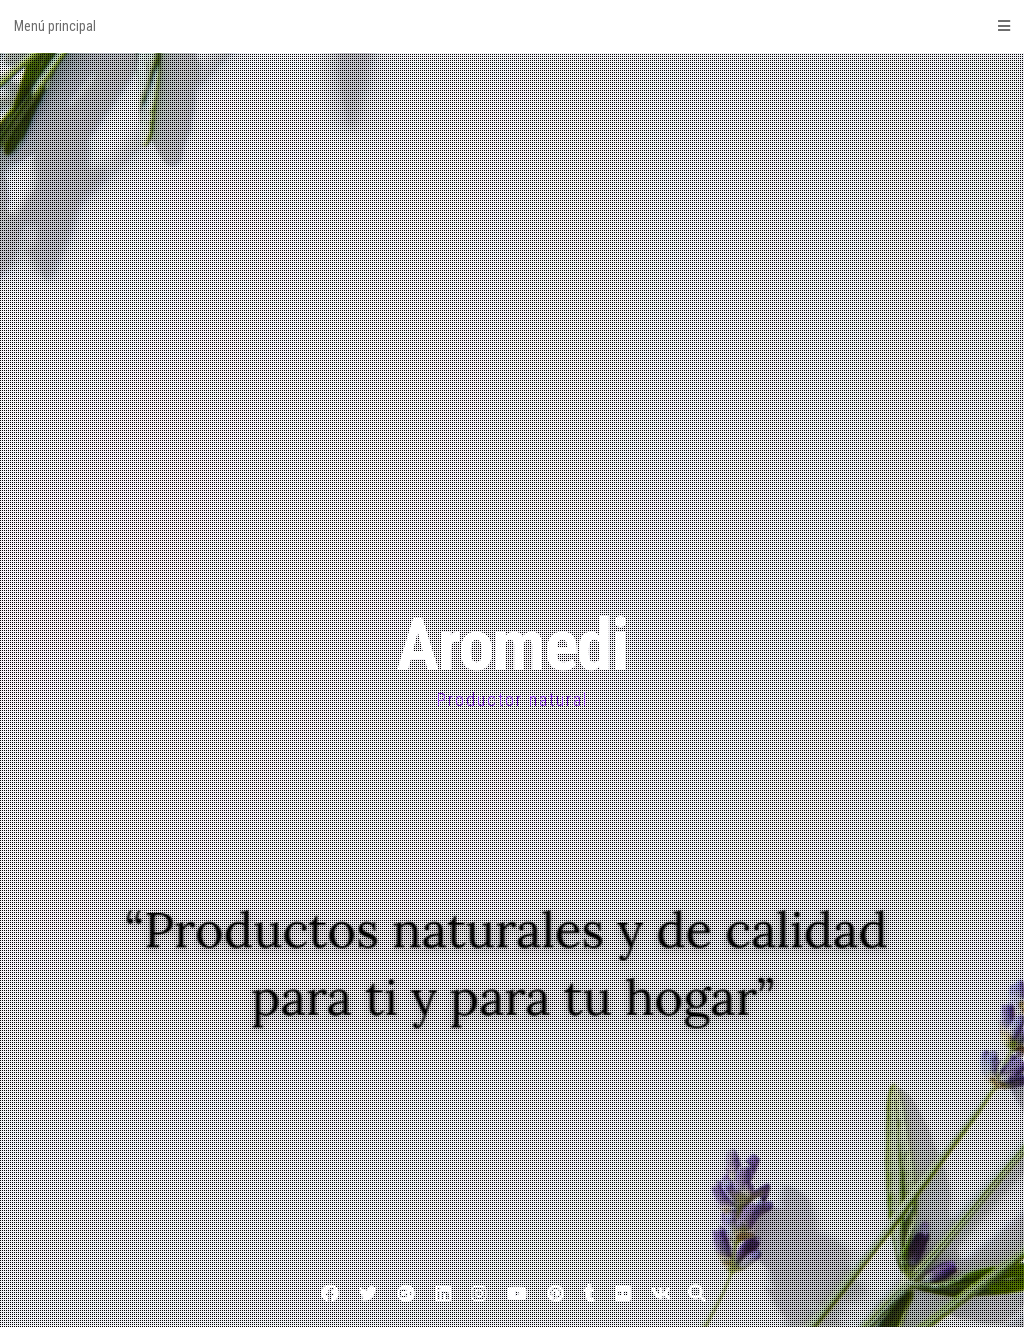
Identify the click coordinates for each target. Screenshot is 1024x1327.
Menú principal (512, 26)
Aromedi (512, 645)
